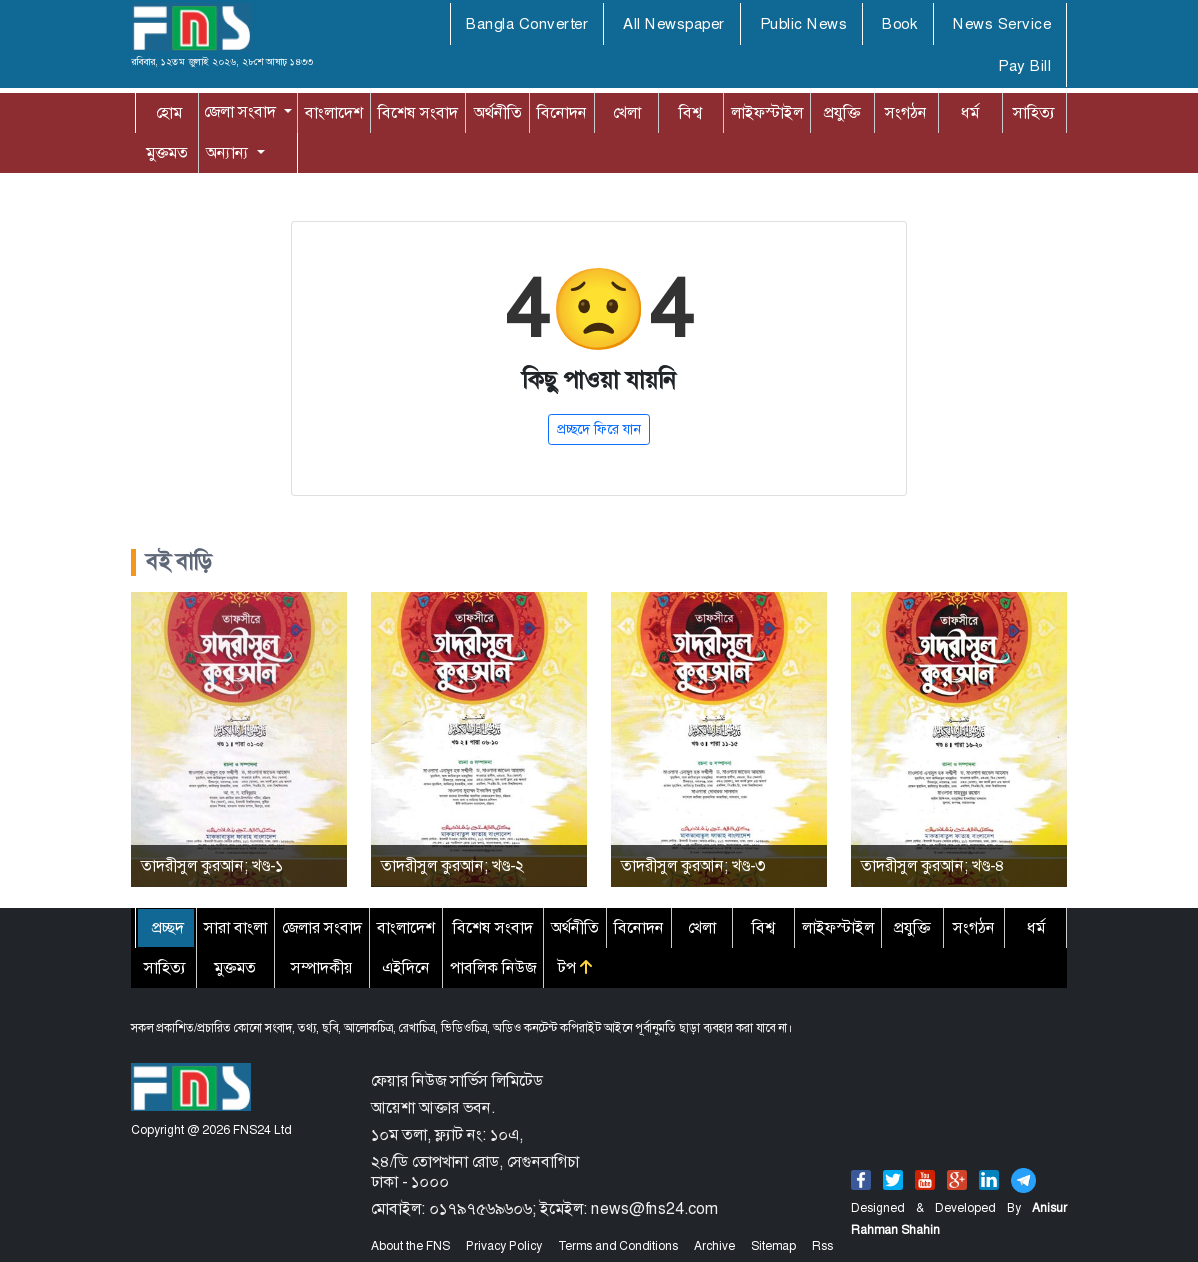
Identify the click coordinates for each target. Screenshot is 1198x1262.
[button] (248, 112)
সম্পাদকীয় (322, 967)
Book (900, 24)
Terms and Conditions (618, 1246)
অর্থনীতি (498, 112)
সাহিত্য (1034, 112)
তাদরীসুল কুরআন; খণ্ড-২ (452, 865)
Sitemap (773, 1246)
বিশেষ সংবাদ (418, 112)
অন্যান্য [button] (208, 152)
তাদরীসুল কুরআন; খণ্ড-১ (212, 865)
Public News (804, 24)
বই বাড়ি (179, 562)
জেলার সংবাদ (322, 927)
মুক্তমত (167, 152)
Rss (822, 1246)
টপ (575, 967)
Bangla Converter (527, 24)
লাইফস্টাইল (767, 112)
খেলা (627, 112)
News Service (1002, 24)
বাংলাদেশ (334, 112)
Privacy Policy (504, 1246)
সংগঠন (906, 112)
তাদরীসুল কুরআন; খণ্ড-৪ (933, 865)
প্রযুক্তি (842, 112)
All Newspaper (674, 24)
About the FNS (410, 1246)
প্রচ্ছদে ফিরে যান (599, 429)
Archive (714, 1246)
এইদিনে (406, 967)
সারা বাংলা (235, 927)
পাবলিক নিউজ (493, 967)
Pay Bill (1024, 66)
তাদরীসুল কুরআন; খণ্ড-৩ (693, 865)
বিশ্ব (690, 112)
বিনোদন (562, 112)
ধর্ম (970, 112)
